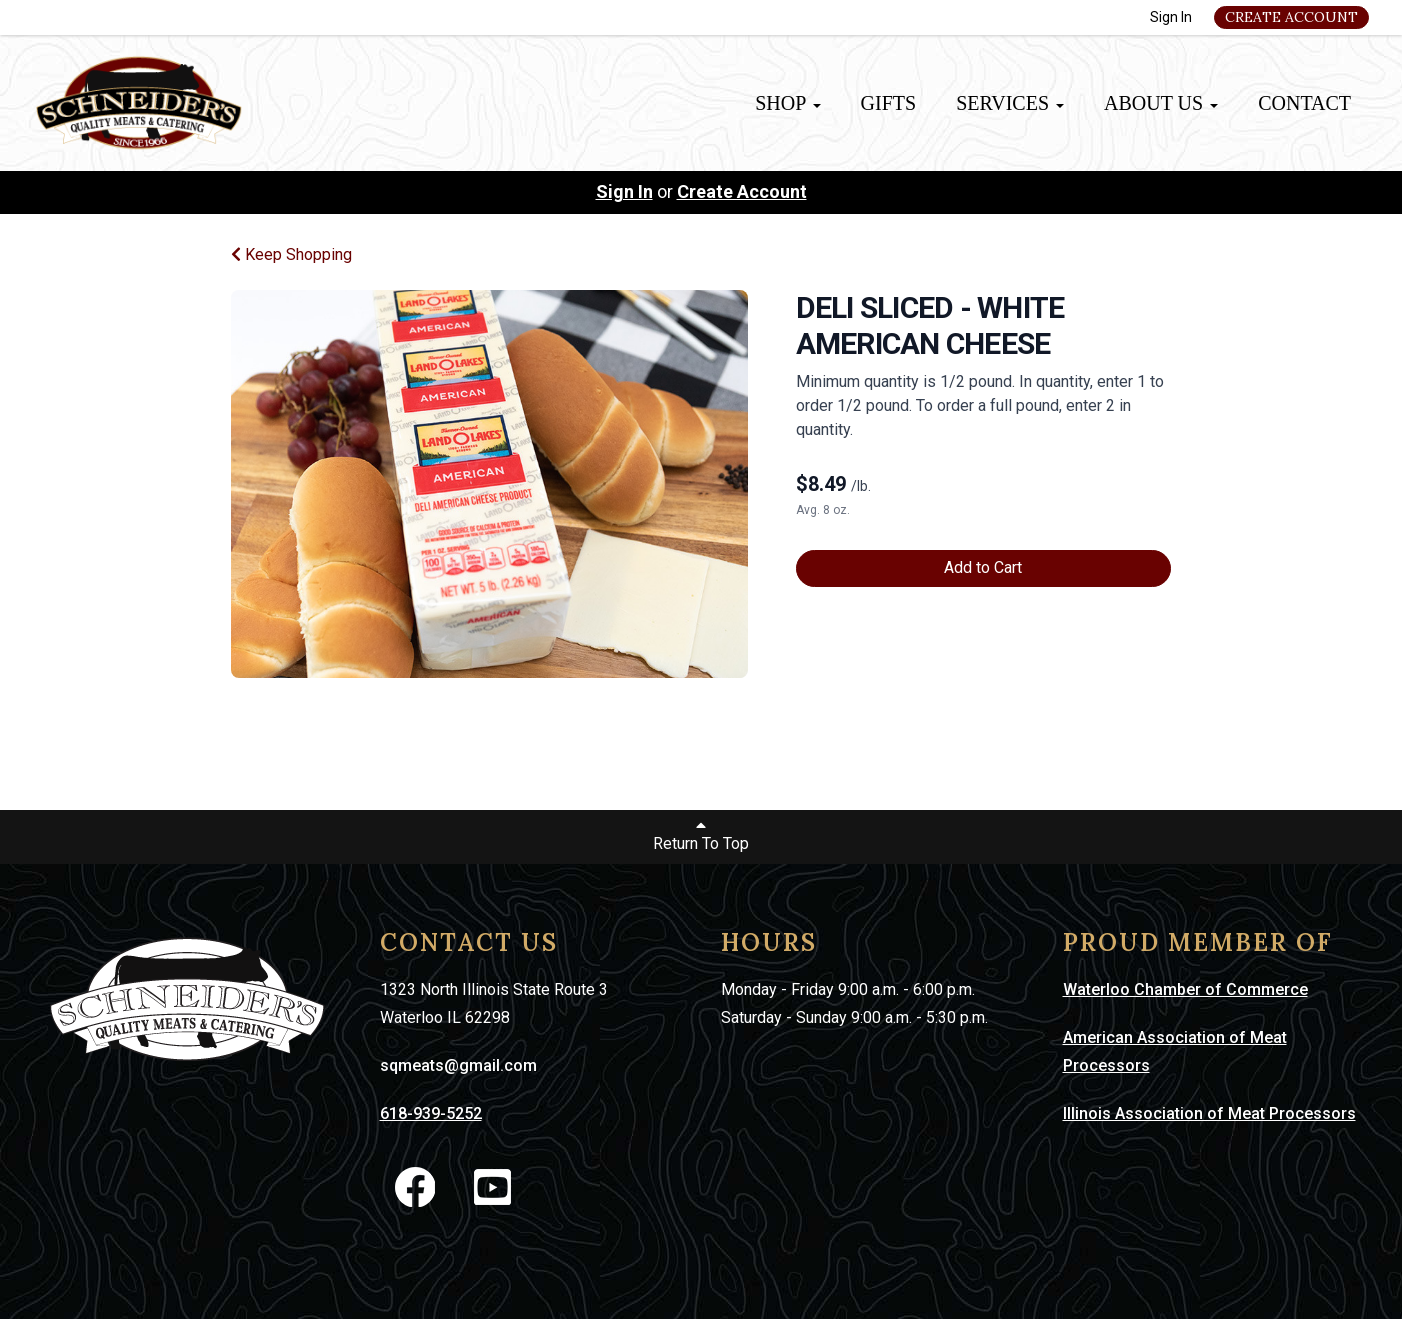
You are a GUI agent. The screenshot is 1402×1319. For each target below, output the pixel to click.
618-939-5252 (431, 1113)
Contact (1304, 103)
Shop (787, 103)
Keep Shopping (291, 254)
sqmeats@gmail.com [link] (458, 1065)
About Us (1161, 103)
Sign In (1171, 17)
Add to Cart (983, 567)
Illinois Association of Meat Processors (1209, 1113)
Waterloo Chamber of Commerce (1185, 989)
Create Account (1291, 17)
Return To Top (701, 835)
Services (1010, 103)
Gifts (889, 103)
